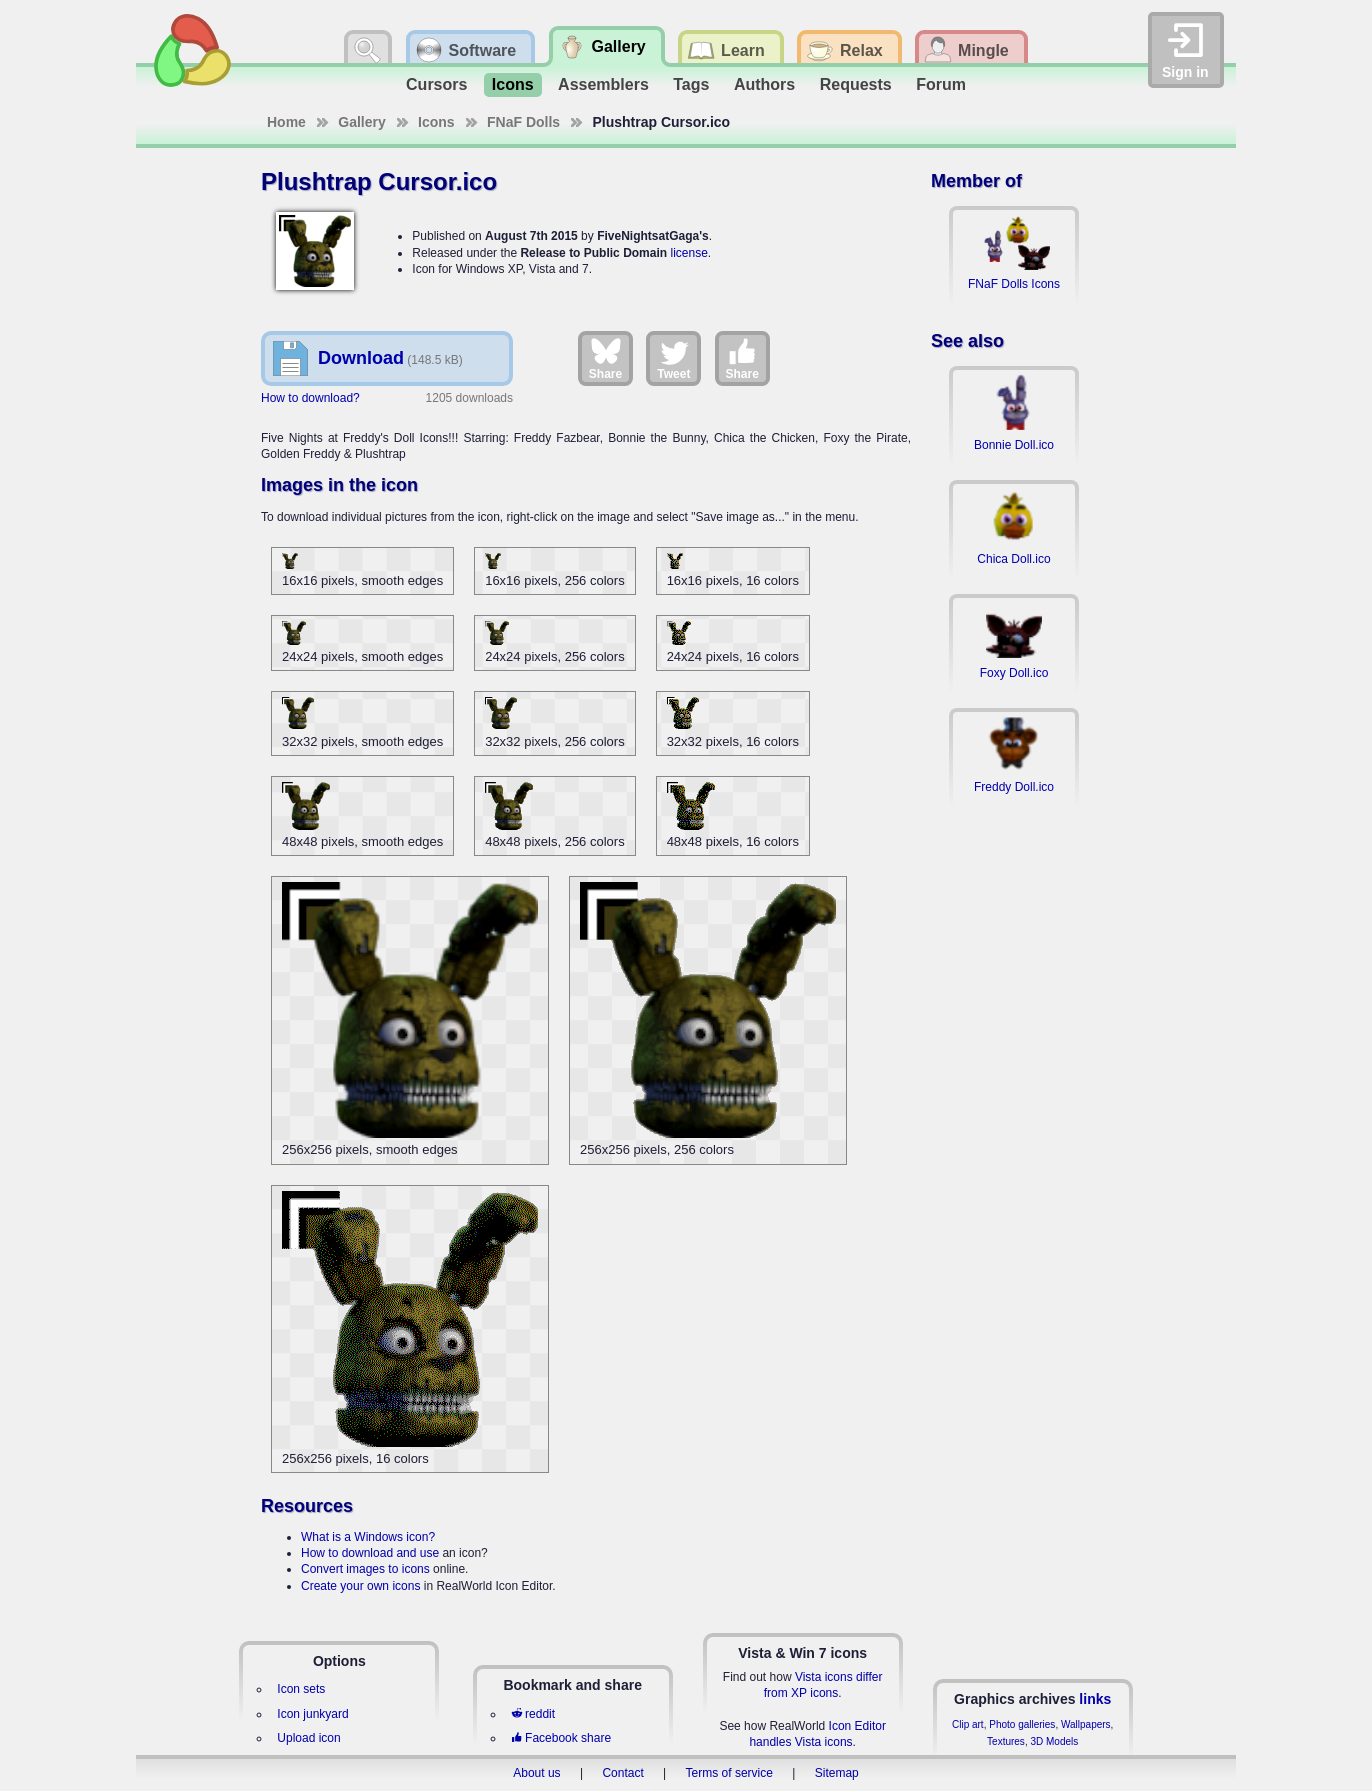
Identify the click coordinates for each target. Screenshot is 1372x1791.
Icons (513, 84)
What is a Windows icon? (368, 1537)
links (1095, 1699)
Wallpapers (1086, 1724)
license (688, 253)
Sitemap (837, 1773)
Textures (1006, 1741)
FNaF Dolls (523, 122)
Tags (691, 84)
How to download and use (370, 1553)
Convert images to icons (365, 1569)
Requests (856, 84)
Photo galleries (1022, 1724)
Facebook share (561, 1738)
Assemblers (603, 84)
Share (605, 358)
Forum (941, 84)
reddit (533, 1714)
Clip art (968, 1724)
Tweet (673, 358)
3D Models (1054, 1741)
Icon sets (301, 1689)
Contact (622, 1773)
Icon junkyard (312, 1714)
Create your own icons (360, 1586)
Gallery (361, 122)
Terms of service (729, 1773)
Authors (764, 84)
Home (286, 122)
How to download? (310, 398)
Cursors (436, 84)
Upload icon (308, 1738)
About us (536, 1773)
